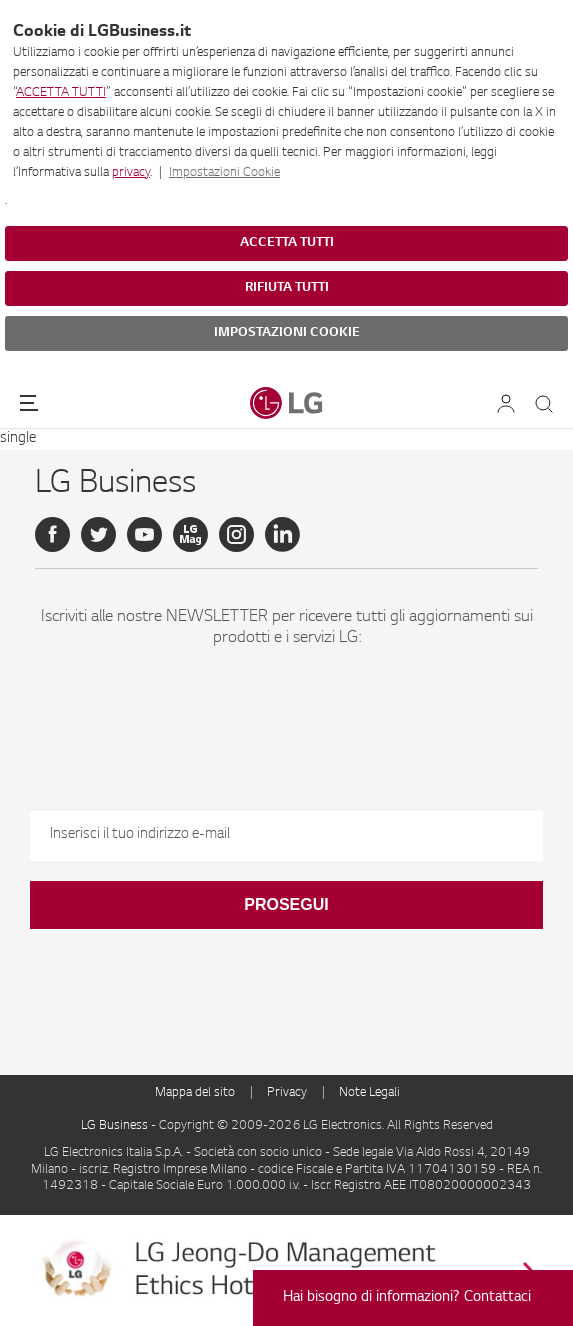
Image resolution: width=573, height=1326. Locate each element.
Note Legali (369, 1093)
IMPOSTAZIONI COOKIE (287, 333)
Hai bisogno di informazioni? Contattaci (407, 1298)
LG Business (116, 1126)
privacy (131, 173)
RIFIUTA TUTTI (287, 288)
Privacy (287, 1093)
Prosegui (286, 904)
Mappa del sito (195, 1093)
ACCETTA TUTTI (61, 93)
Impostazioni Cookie (224, 173)
